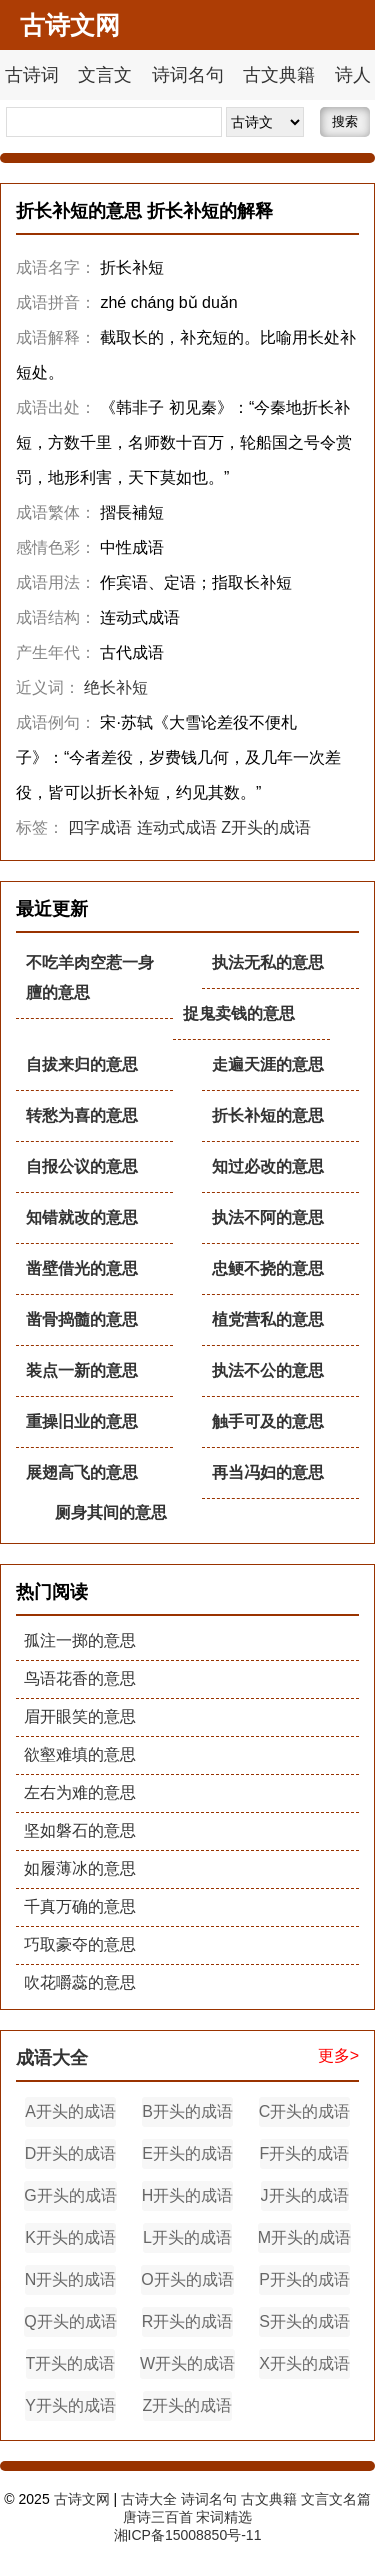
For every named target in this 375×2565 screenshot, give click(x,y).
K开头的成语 (70, 2237)
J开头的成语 (305, 2195)
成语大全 (52, 2058)
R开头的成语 (188, 2321)
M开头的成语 (304, 2237)
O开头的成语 (187, 2279)
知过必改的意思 (268, 1166)
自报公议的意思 (82, 1166)
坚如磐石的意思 (80, 1830)
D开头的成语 (71, 2153)
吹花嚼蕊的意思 (80, 1982)
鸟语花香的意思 (80, 1678)
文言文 (105, 75)
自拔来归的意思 (82, 1064)
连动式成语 (177, 827)
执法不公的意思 (268, 1370)
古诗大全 (149, 2499)
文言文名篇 (336, 2499)
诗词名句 (188, 75)
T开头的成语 (71, 2363)
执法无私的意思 (268, 962)
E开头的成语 (187, 2153)
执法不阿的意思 (268, 1217)
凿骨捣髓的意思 (82, 1319)
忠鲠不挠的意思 (268, 1268)
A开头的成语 (70, 2111)
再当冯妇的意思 (268, 1472)
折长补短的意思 (268, 1115)
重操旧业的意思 (82, 1421)
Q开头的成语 (70, 2321)
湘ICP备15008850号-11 (188, 2535)
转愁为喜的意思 (82, 1115)
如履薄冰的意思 (80, 1868)
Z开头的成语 (266, 827)
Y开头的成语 (70, 2405)
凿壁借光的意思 (82, 1268)
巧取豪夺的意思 (80, 1944)
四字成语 (100, 827)
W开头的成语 (187, 2363)
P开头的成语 (304, 2279)
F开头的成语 (305, 2153)
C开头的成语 (305, 2111)
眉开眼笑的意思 (80, 1716)
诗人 (353, 75)
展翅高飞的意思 (82, 1472)
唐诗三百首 (158, 2517)
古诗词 (32, 75)
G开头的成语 (70, 2195)
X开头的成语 (304, 2363)
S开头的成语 (304, 2321)
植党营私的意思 (268, 1319)
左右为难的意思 (80, 1792)
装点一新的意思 (82, 1370)
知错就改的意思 (82, 1217)
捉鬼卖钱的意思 (239, 1013)
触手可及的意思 (268, 1421)
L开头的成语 (187, 2237)
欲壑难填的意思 (80, 1754)
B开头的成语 (187, 2111)
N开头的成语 (71, 2279)
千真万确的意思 (80, 1906)
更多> (338, 2055)
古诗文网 (82, 2499)
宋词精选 (224, 2517)
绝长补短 (116, 687)
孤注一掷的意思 (80, 1640)
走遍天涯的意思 (268, 1064)
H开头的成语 (188, 2195)
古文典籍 (279, 75)
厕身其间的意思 (111, 1512)
